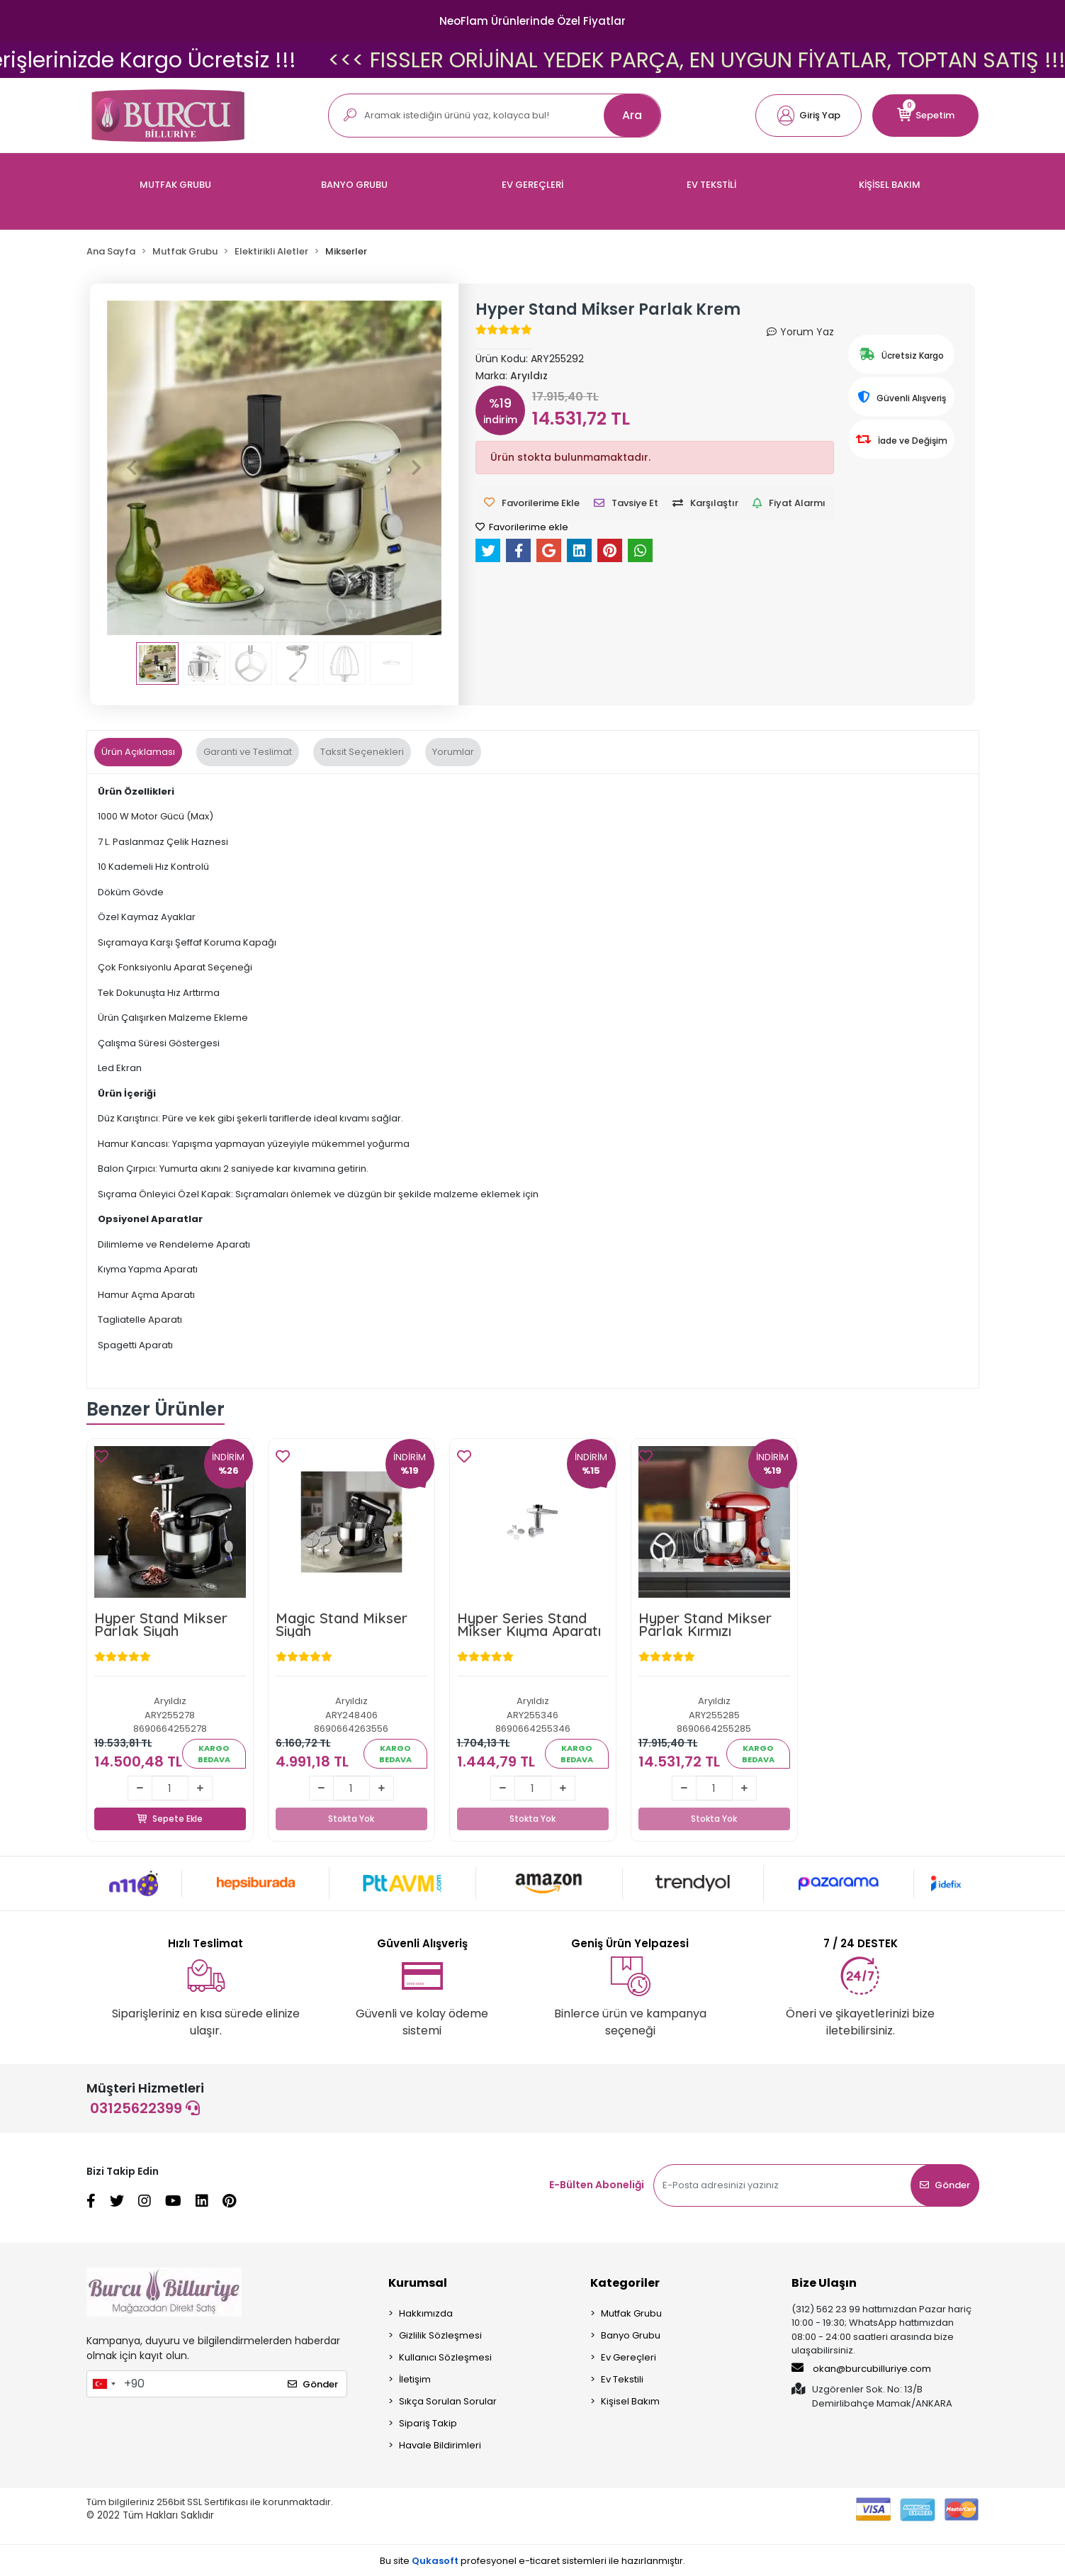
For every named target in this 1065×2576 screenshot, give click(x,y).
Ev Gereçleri (628, 2357)
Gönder (945, 2185)
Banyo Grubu (630, 2335)
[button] (808, 115)
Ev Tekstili (622, 2379)
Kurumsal (417, 2283)
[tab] (138, 752)
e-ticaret (539, 2560)
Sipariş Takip (428, 2423)
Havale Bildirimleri (440, 2445)
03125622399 (145, 2108)
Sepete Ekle (170, 1803)
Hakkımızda (426, 2313)
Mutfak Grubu (631, 2313)
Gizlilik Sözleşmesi (440, 2335)
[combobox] (103, 2384)
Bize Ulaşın (824, 2283)
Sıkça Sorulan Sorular (448, 2401)
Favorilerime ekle (521, 527)
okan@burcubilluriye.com (861, 2368)
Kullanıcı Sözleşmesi (445, 2357)
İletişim (415, 2379)
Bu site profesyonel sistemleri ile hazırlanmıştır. (532, 2560)
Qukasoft (435, 2560)
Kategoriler (625, 2283)
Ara (632, 115)
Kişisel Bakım (630, 2401)
